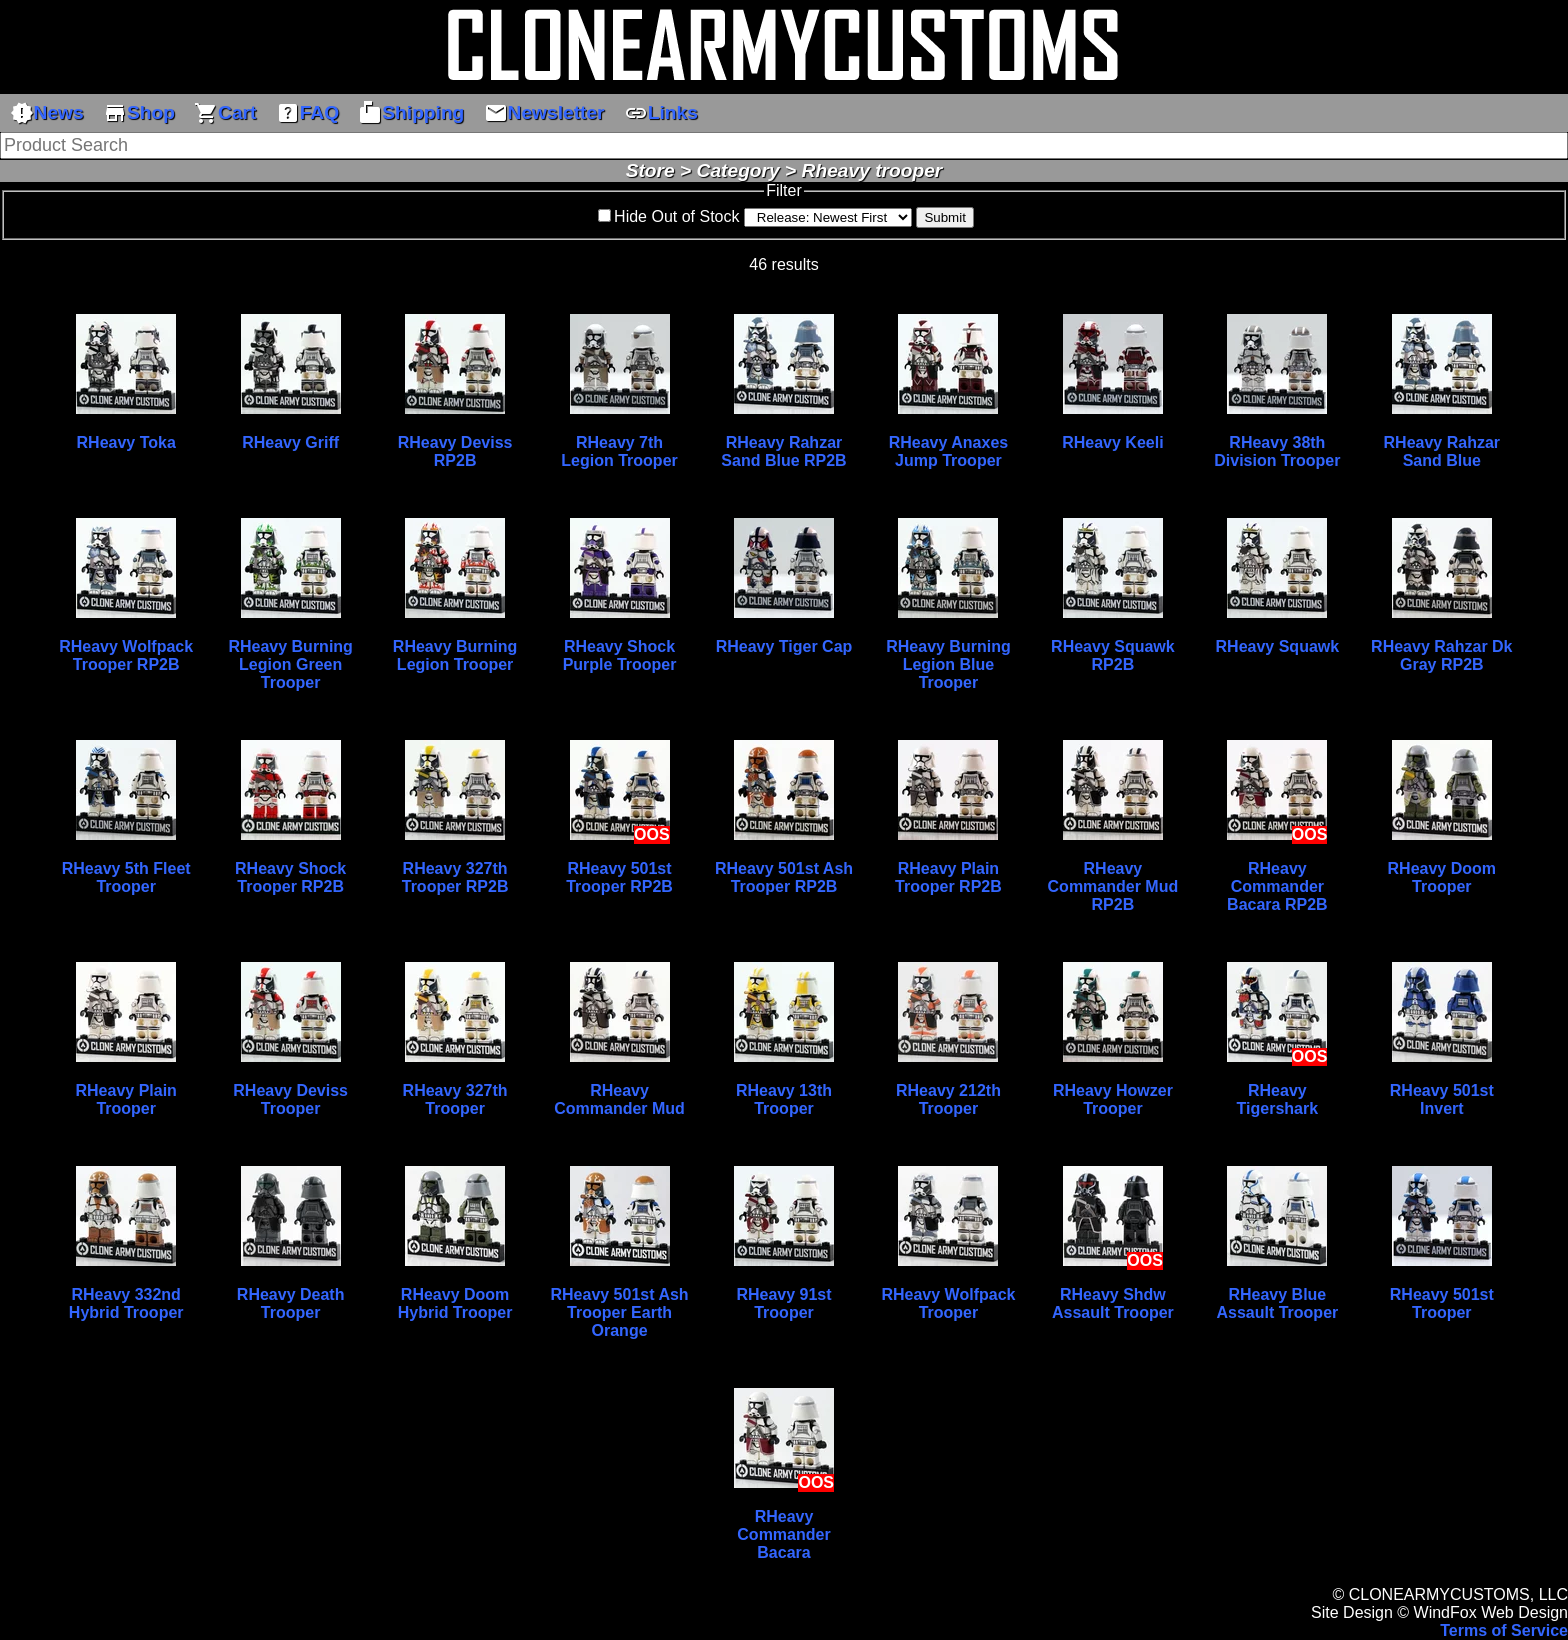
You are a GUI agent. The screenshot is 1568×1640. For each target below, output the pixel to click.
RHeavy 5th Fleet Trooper (126, 877)
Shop (139, 113)
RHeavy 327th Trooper (455, 1099)
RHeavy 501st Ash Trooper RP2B (784, 877)
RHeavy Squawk (1278, 646)
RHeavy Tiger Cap (784, 646)
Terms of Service (1504, 1630)
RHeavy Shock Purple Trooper (620, 655)
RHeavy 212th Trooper (948, 1099)
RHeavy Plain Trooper (125, 1099)
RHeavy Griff (290, 442)
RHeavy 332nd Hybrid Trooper (126, 1303)
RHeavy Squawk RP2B (1113, 655)
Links (661, 113)
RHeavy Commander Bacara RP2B (1277, 886)
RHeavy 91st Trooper (783, 1303)
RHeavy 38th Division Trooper (1277, 451)
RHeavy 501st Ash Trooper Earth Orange (619, 1312)
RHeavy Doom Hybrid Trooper (455, 1303)
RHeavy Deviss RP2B (455, 451)
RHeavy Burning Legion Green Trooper (290, 664)
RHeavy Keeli (1112, 442)
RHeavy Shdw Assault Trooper (1113, 1303)
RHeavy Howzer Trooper (1113, 1099)
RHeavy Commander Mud (619, 1099)
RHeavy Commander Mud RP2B (1113, 886)
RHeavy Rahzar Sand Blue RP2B (783, 451)
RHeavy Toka (126, 442)
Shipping (411, 113)
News (47, 113)
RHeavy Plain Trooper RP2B (948, 877)
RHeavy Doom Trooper (1442, 877)
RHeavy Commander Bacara (783, 1534)
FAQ (307, 113)
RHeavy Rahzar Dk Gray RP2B (1441, 655)
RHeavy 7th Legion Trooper (619, 451)
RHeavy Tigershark (1278, 1099)
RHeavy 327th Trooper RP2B (455, 877)
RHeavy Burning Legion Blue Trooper (948, 664)
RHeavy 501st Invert (1442, 1099)
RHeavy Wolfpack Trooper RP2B (126, 655)
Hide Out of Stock (676, 216)
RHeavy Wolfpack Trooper (948, 1303)
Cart (225, 113)
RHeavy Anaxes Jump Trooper (948, 451)
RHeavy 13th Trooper (784, 1099)
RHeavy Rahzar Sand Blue (1442, 451)
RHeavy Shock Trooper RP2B (290, 877)
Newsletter (544, 113)
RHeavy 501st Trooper (1442, 1303)
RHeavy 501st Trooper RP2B (619, 877)
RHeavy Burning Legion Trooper (455, 655)
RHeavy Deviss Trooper (290, 1099)
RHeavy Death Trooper (291, 1303)
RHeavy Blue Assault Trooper (1277, 1303)
